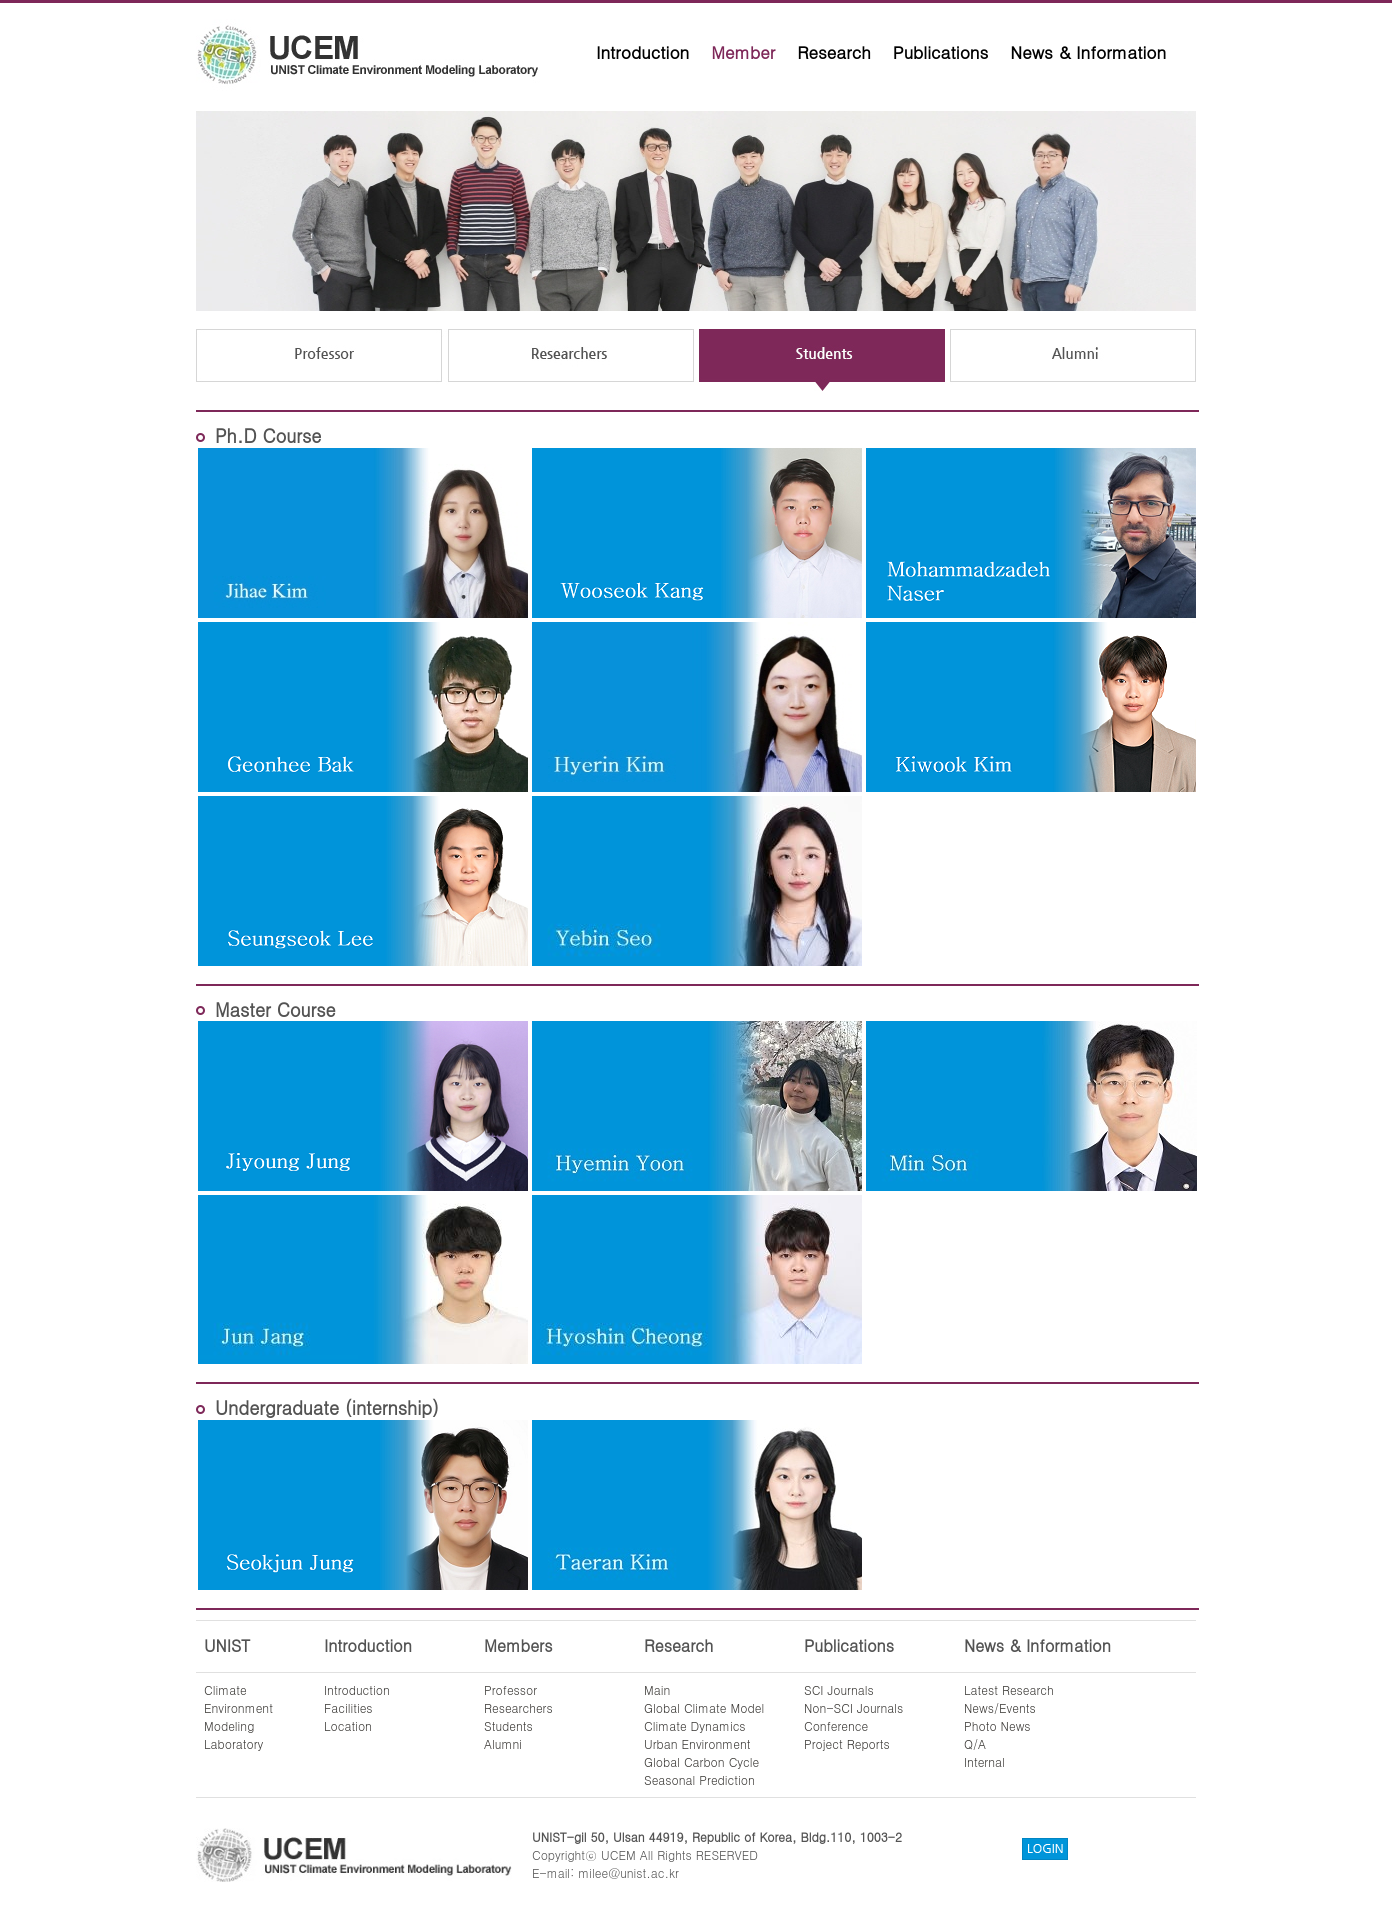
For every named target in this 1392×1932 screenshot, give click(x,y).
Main (657, 1689)
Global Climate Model (704, 1707)
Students (508, 1725)
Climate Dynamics (695, 1725)
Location (348, 1725)
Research (834, 52)
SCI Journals (839, 1689)
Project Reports (847, 1743)
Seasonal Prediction (699, 1779)
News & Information (1088, 52)
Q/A (975, 1743)
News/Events (1000, 1707)
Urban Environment (697, 1743)
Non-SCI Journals (853, 1707)
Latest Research (1009, 1689)
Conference (836, 1725)
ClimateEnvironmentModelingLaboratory (238, 1716)
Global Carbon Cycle (701, 1761)
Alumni (503, 1743)
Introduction (642, 52)
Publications (941, 52)
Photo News (997, 1725)
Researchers (518, 1707)
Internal (984, 1761)
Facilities (348, 1707)
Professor (510, 1689)
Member (743, 52)
